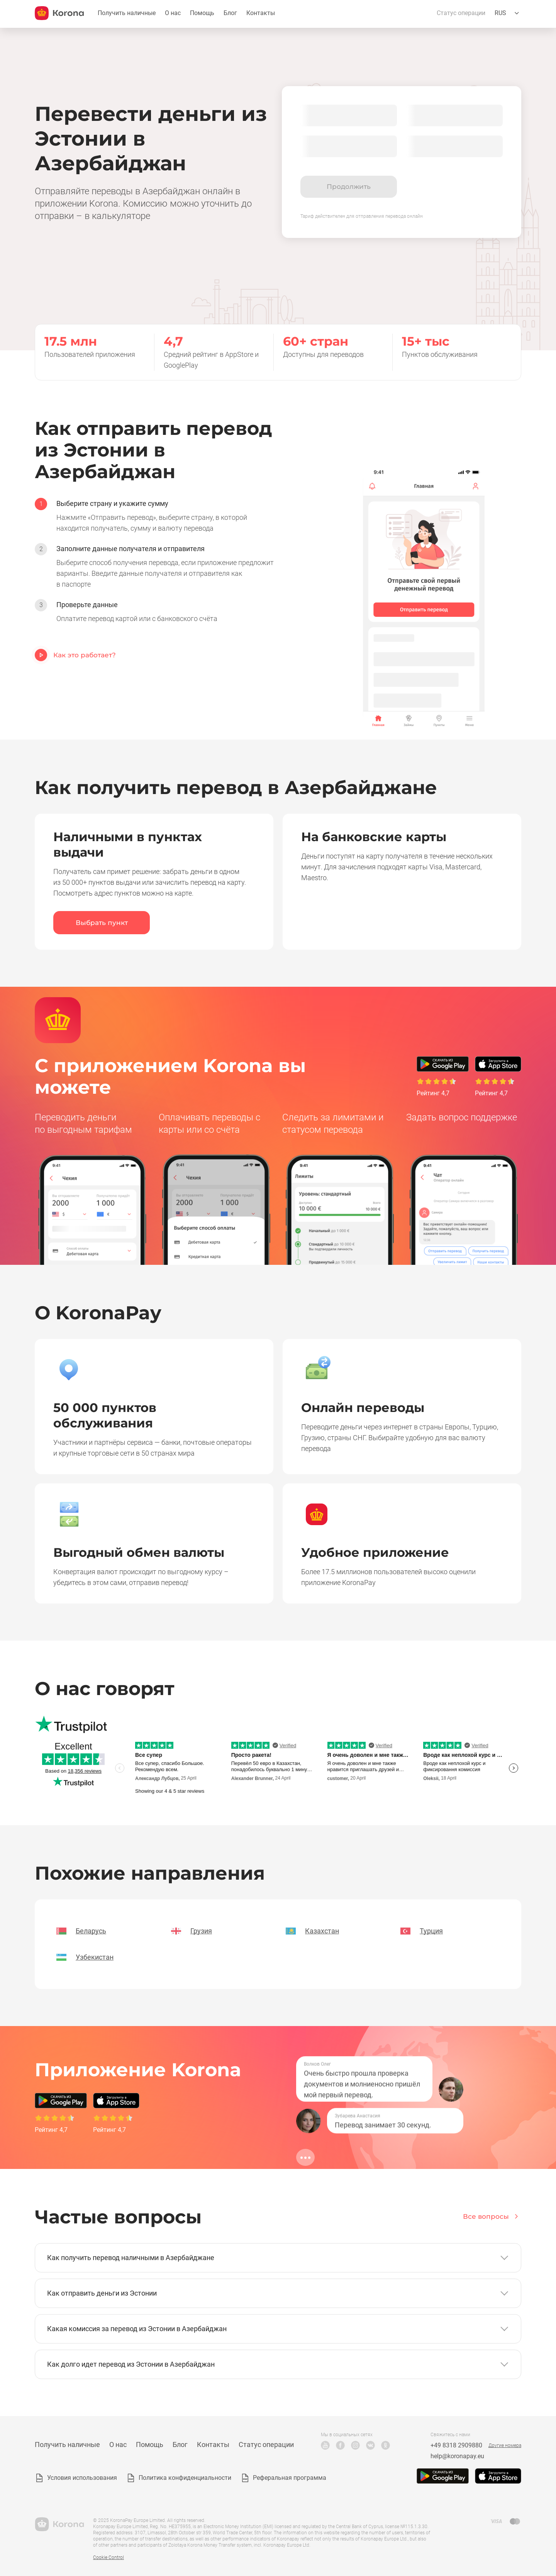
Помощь (202, 13)
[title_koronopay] (59, 13)
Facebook (340, 2445)
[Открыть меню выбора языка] (508, 13)
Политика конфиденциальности (185, 2477)
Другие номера (504, 2445)
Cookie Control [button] (108, 2557)
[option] (154, 516)
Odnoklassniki (385, 2445)
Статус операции (461, 13)
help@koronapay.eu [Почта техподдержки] (457, 2456)
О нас (173, 13)
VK (370, 2445)
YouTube (325, 2445)
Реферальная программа (289, 2477)
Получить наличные (127, 13)
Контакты (260, 13)
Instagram (355, 2445)
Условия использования (82, 2477)
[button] (278, 2257)
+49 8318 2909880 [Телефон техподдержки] (456, 2445)
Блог (230, 13)
